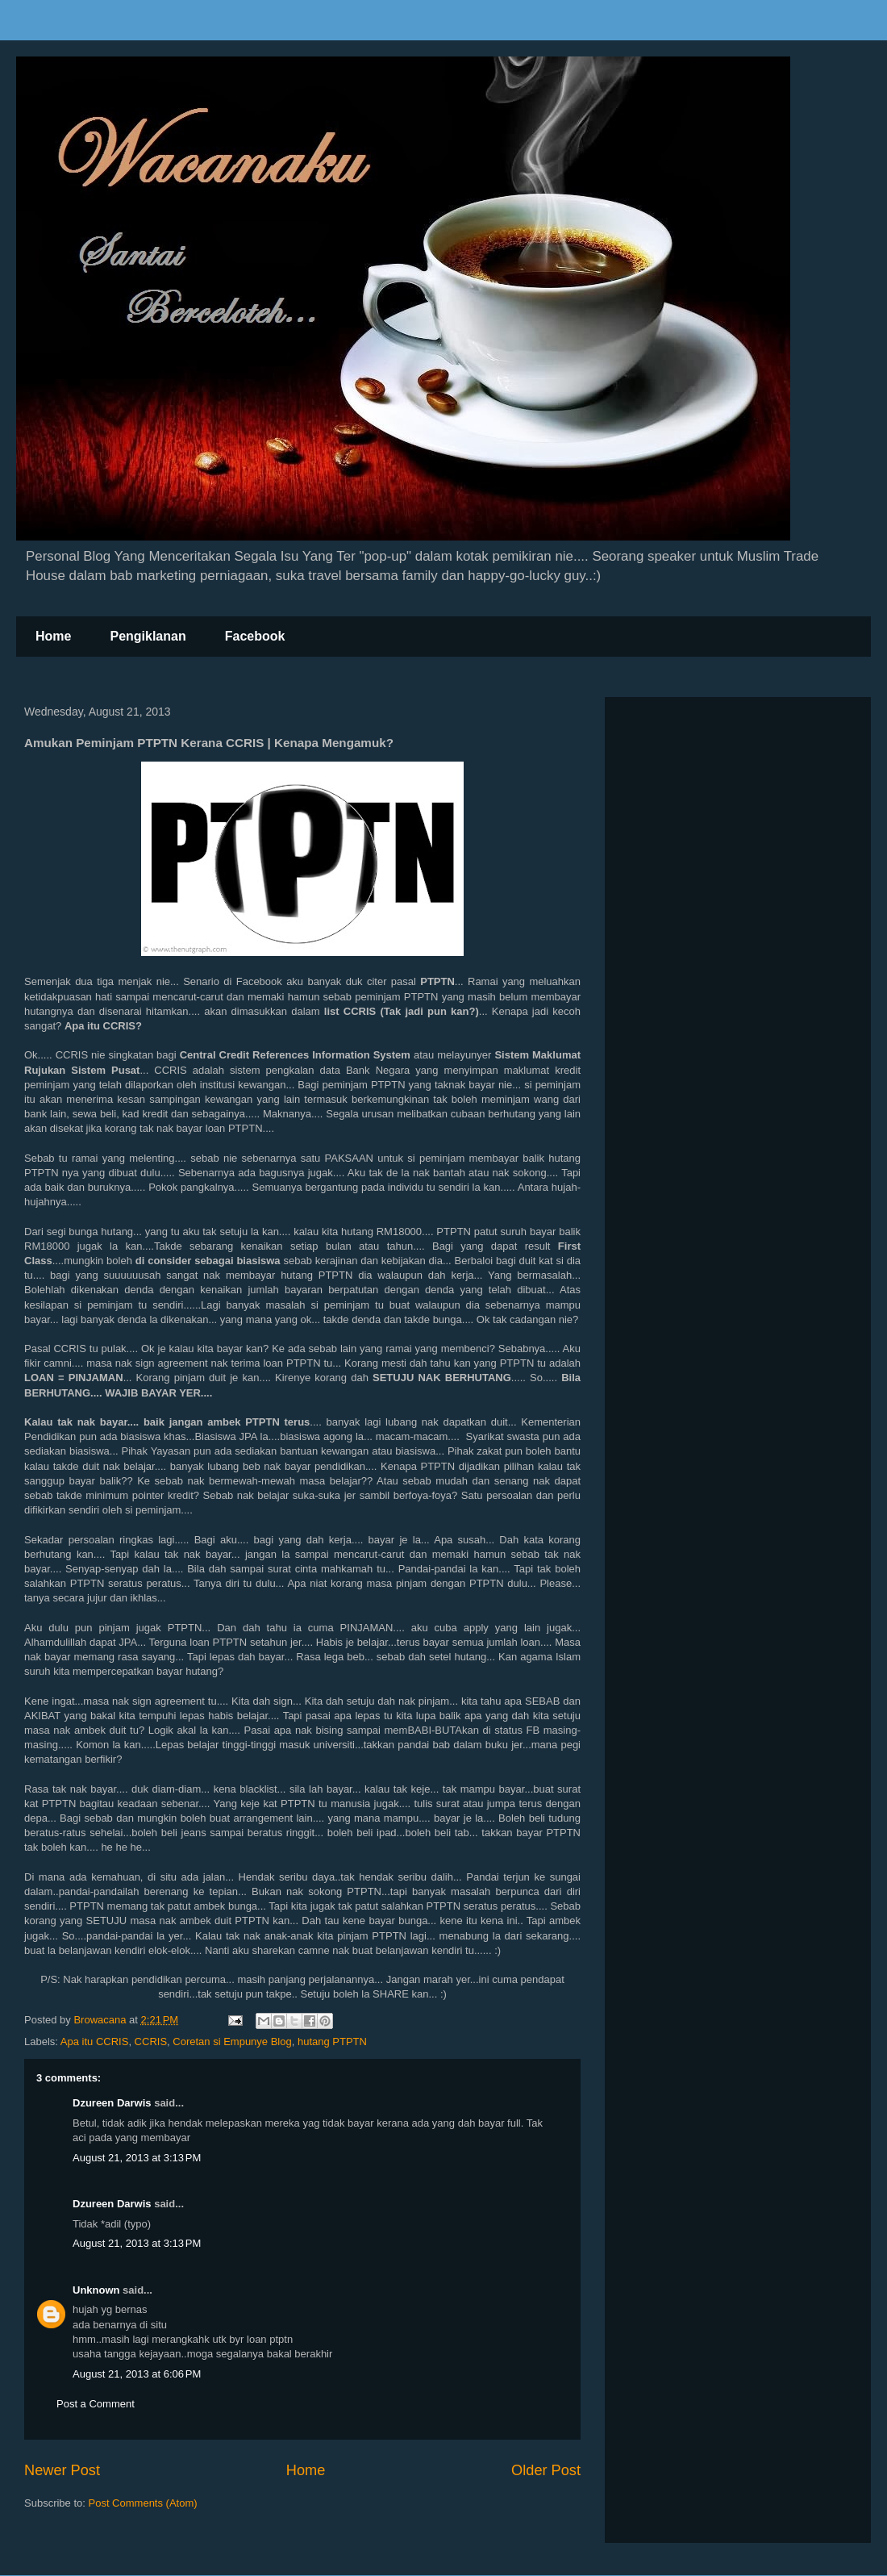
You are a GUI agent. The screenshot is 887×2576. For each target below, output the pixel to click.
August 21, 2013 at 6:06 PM (137, 2374)
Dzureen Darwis (112, 2103)
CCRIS (151, 2041)
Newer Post (62, 2470)
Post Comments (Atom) (143, 2503)
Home (53, 636)
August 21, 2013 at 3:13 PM (137, 2158)
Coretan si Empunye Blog (232, 2041)
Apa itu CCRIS (94, 2041)
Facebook (255, 636)
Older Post (546, 2470)
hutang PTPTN (332, 2041)
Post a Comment (95, 2404)
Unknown (96, 2290)
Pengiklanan (147, 636)
